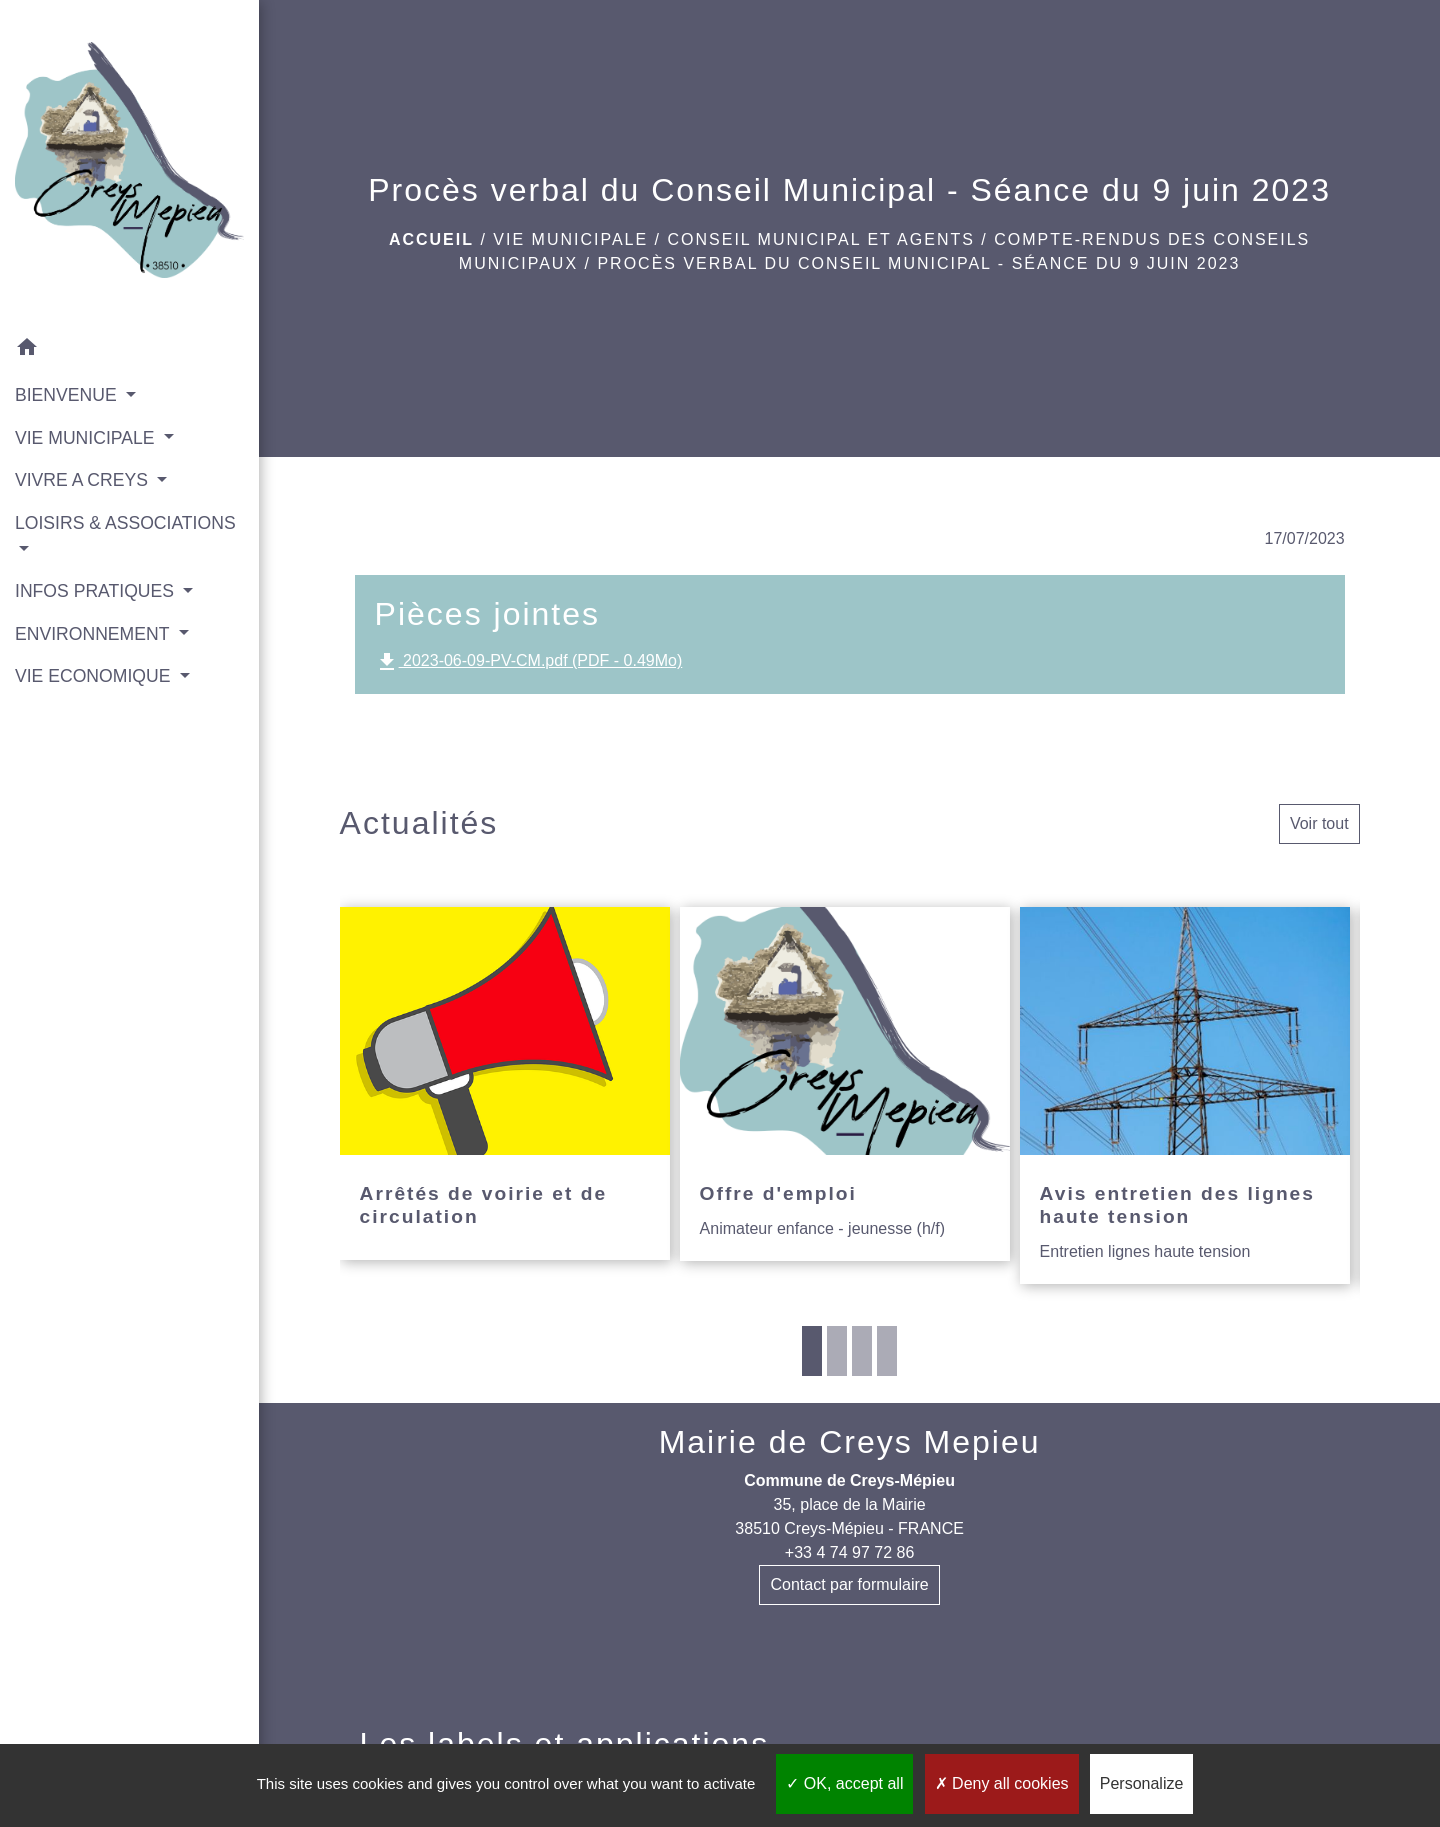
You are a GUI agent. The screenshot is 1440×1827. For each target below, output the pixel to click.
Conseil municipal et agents (821, 239)
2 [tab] (837, 1351)
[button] (129, 350)
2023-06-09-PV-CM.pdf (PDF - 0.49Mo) (529, 662)
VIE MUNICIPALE (570, 239)
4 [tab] (887, 1351)
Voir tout (1319, 823)
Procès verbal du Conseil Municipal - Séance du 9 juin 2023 (918, 263)
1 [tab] (812, 1351)
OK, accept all (844, 1783)
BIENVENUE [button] (68, 395)
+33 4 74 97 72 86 (849, 1552)
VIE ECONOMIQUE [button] (95, 676)
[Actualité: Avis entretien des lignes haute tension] (1185, 1095)
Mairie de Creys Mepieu (850, 1442)
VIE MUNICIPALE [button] (87, 438)
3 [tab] (862, 1351)
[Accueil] (129, 164)
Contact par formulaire (849, 1584)
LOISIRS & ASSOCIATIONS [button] (125, 523)
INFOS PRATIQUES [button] (97, 591)
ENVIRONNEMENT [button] (94, 634)
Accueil (431, 239)
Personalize (1142, 1783)
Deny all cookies (1002, 1783)
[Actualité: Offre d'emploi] (845, 1084)
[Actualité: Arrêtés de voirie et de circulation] (505, 1083)
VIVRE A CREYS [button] (84, 480)
